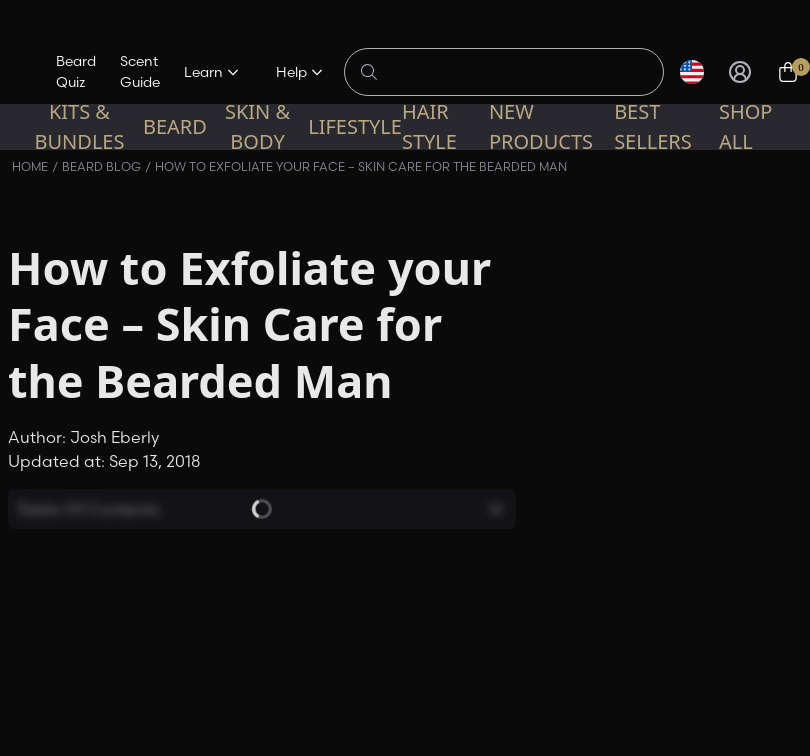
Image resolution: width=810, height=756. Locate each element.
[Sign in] (740, 72)
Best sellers (653, 126)
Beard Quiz (76, 71)
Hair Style (429, 126)
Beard (175, 126)
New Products (541, 126)
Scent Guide (140, 71)
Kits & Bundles (79, 126)
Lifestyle (355, 126)
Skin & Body (257, 126)
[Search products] (515, 72)
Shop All (746, 126)
